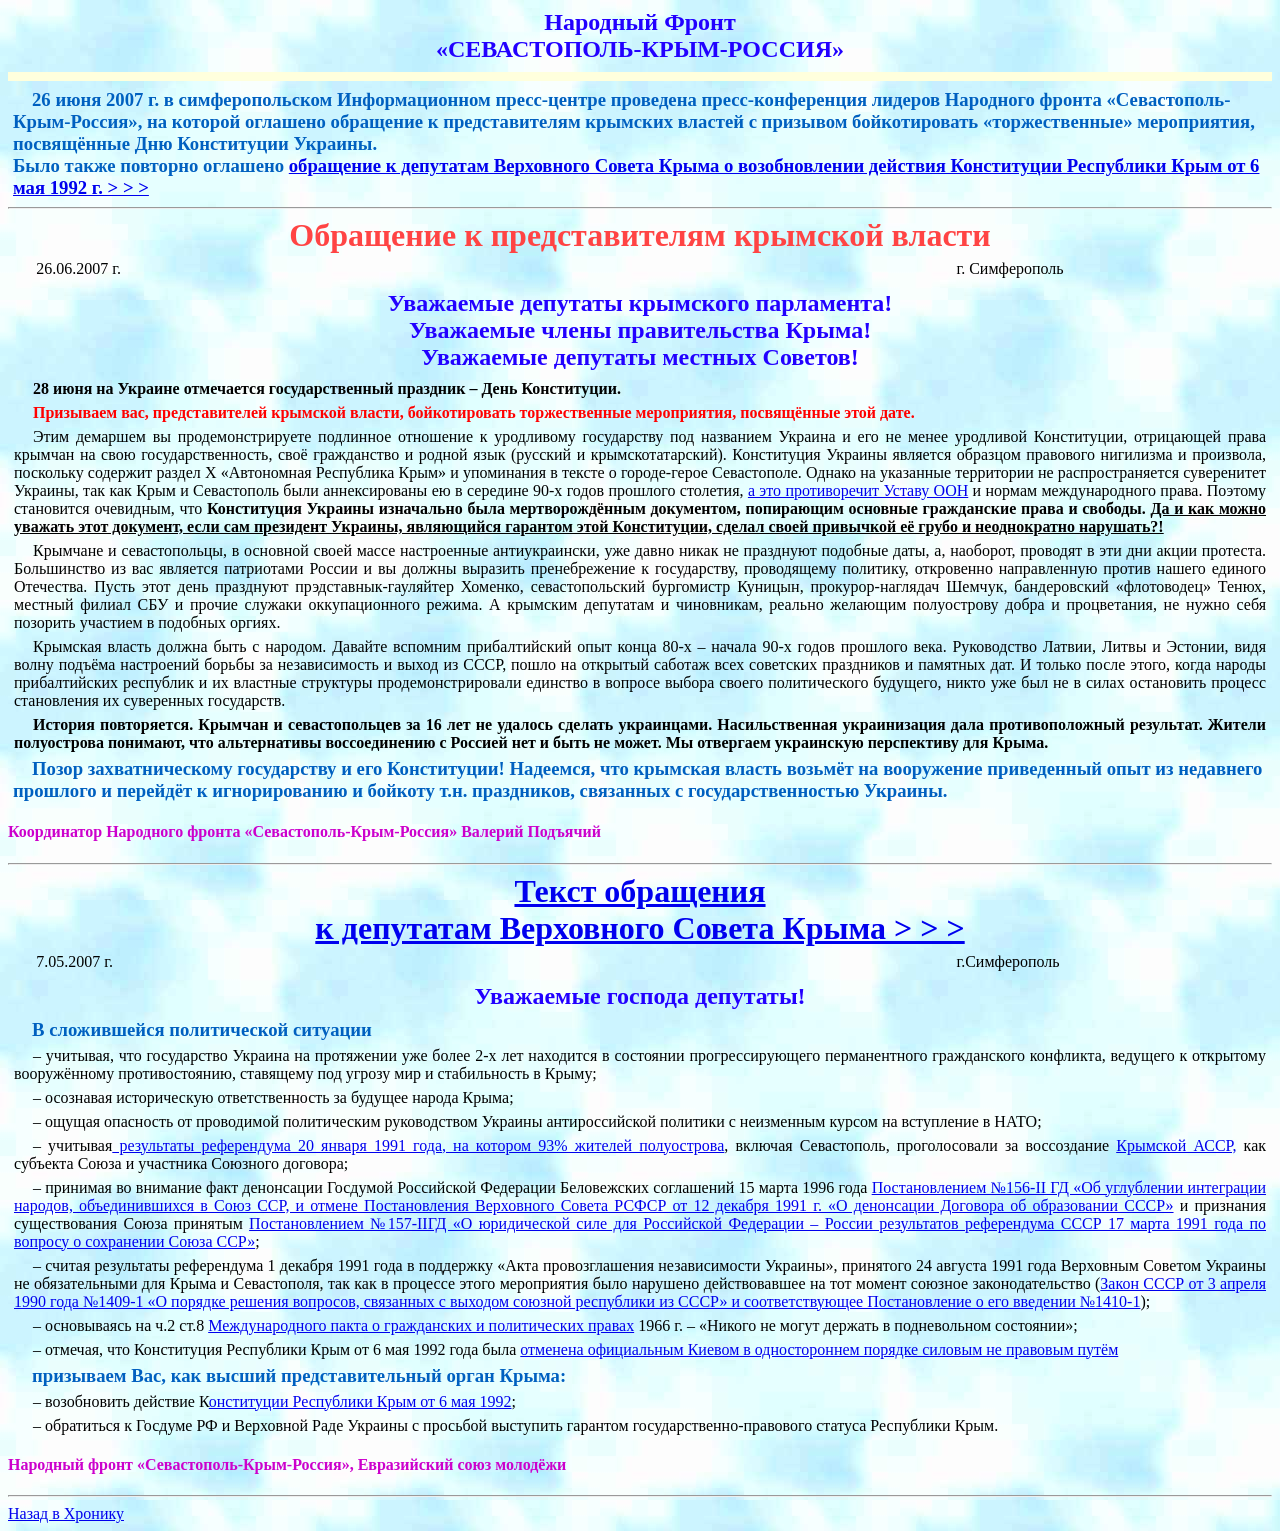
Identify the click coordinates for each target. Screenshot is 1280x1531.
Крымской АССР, (1176, 1145)
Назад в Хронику (66, 1513)
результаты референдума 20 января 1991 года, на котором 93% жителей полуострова (418, 1145)
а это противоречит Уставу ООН (858, 490)
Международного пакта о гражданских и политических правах (421, 1325)
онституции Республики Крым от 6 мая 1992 (360, 1401)
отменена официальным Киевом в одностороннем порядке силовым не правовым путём (819, 1349)
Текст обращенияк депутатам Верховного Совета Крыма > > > (639, 909)
